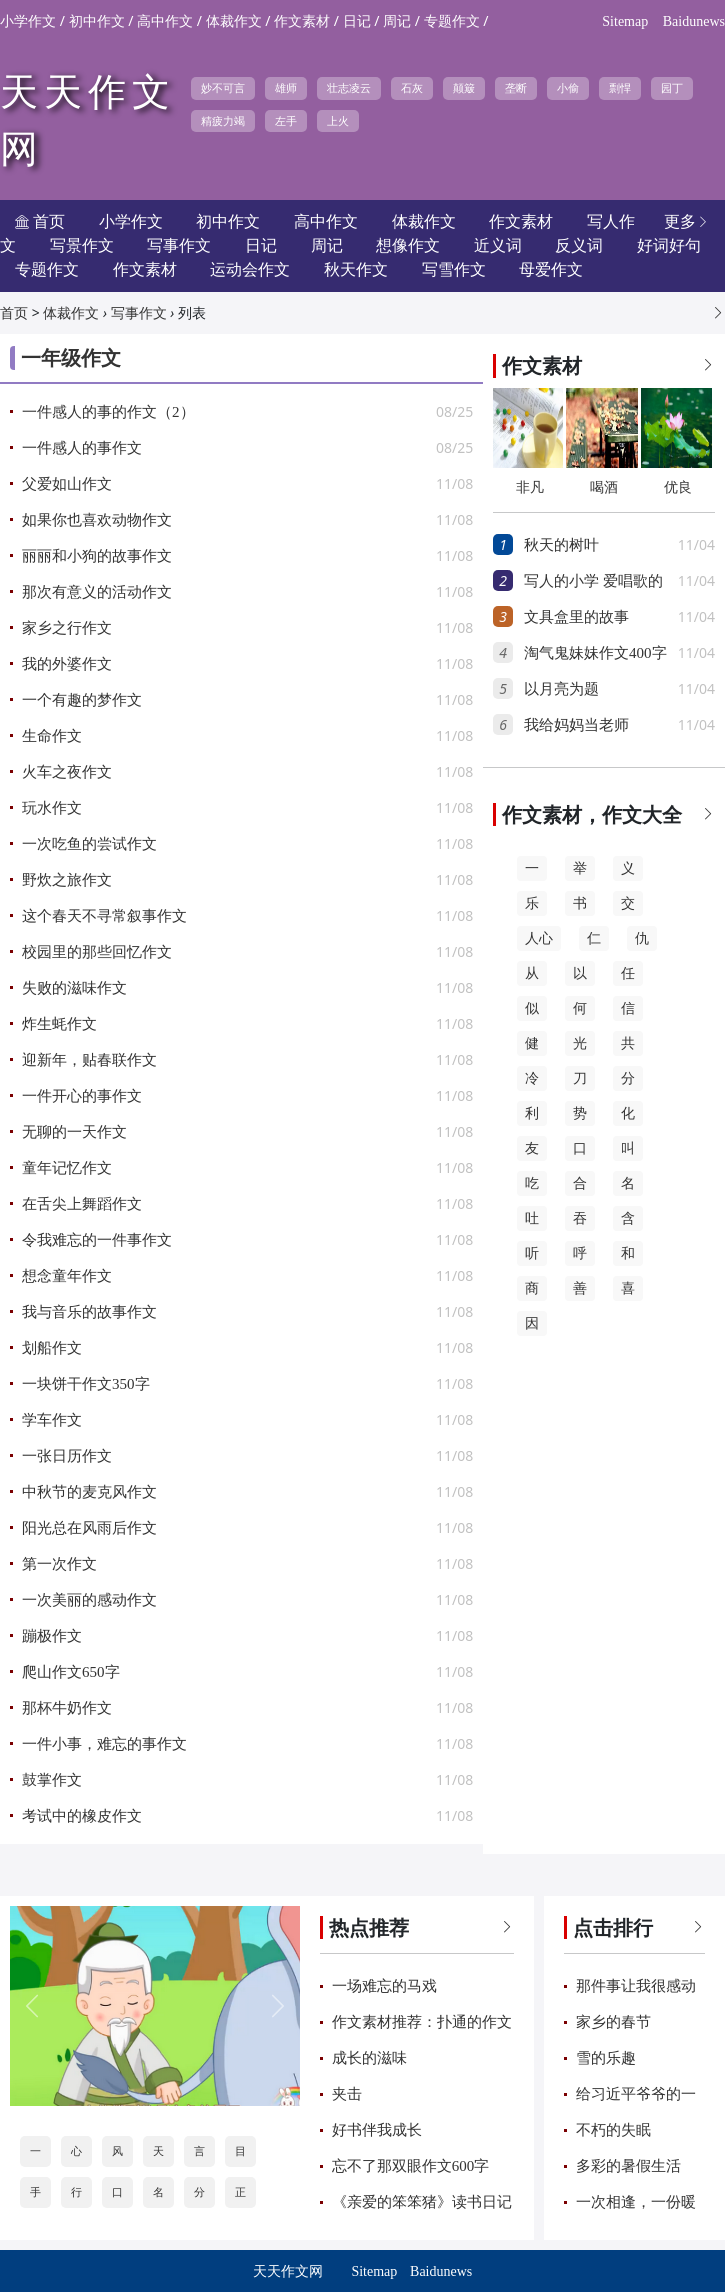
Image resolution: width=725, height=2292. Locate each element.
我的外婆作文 (67, 664)
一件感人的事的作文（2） (108, 412)
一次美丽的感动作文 (89, 1600)
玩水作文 (52, 808)
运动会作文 (250, 269)
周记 (397, 21)
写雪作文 (454, 269)
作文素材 (302, 21)
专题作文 (452, 21)
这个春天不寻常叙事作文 (104, 916)
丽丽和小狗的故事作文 (97, 556)
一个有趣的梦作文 (82, 700)
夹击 (347, 2094)
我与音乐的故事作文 (89, 1312)
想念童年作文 (67, 1276)
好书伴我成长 (377, 2130)
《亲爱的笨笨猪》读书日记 (422, 2202)
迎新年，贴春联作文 (89, 1060)
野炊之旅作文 (67, 880)
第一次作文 (59, 1564)
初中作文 (97, 21)
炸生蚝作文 (59, 1024)
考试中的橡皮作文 (82, 1816)
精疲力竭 (223, 121)
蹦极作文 (52, 1636)
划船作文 (52, 1348)
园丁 (672, 88)
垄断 (516, 88)
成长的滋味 (369, 2058)
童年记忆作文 (67, 1168)
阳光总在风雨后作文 (89, 1528)
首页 (14, 313)
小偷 (568, 88)
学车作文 (52, 1420)
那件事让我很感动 (636, 1986)
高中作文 (165, 21)
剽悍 (620, 88)
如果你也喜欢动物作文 (97, 520)
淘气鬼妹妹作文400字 (595, 653)
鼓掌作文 (52, 1780)
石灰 (412, 88)
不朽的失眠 (613, 2130)
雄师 (286, 88)
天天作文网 (288, 2271)
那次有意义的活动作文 (97, 592)
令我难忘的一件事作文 (97, 1240)
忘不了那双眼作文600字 (411, 2166)
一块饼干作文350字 (86, 1384)
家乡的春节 (613, 2022)
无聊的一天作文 (74, 1132)
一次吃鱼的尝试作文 (89, 844)
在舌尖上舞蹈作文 (82, 1204)
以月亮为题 (561, 689)
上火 (338, 121)
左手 (286, 121)
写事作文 (139, 313)
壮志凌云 (349, 88)
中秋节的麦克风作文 (89, 1492)
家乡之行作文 (67, 628)
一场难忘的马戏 (384, 1986)
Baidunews (694, 21)
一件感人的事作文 (82, 448)
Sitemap (625, 21)
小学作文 (28, 21)
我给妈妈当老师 (576, 725)
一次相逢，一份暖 (636, 2202)
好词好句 (669, 245)
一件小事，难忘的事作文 (104, 1744)
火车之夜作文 (67, 772)
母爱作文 (551, 269)
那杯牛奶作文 (67, 1708)
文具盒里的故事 (576, 617)
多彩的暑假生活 (628, 2166)
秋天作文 (356, 269)
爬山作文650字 (71, 1672)
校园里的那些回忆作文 (97, 952)
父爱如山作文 (67, 484)
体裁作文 (234, 21)
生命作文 (52, 736)
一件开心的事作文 (82, 1096)
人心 (539, 938)
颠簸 (464, 88)
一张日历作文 (67, 1456)
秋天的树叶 (561, 545)
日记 (357, 21)
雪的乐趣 (606, 2058)
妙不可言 (223, 88)
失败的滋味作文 (74, 988)
